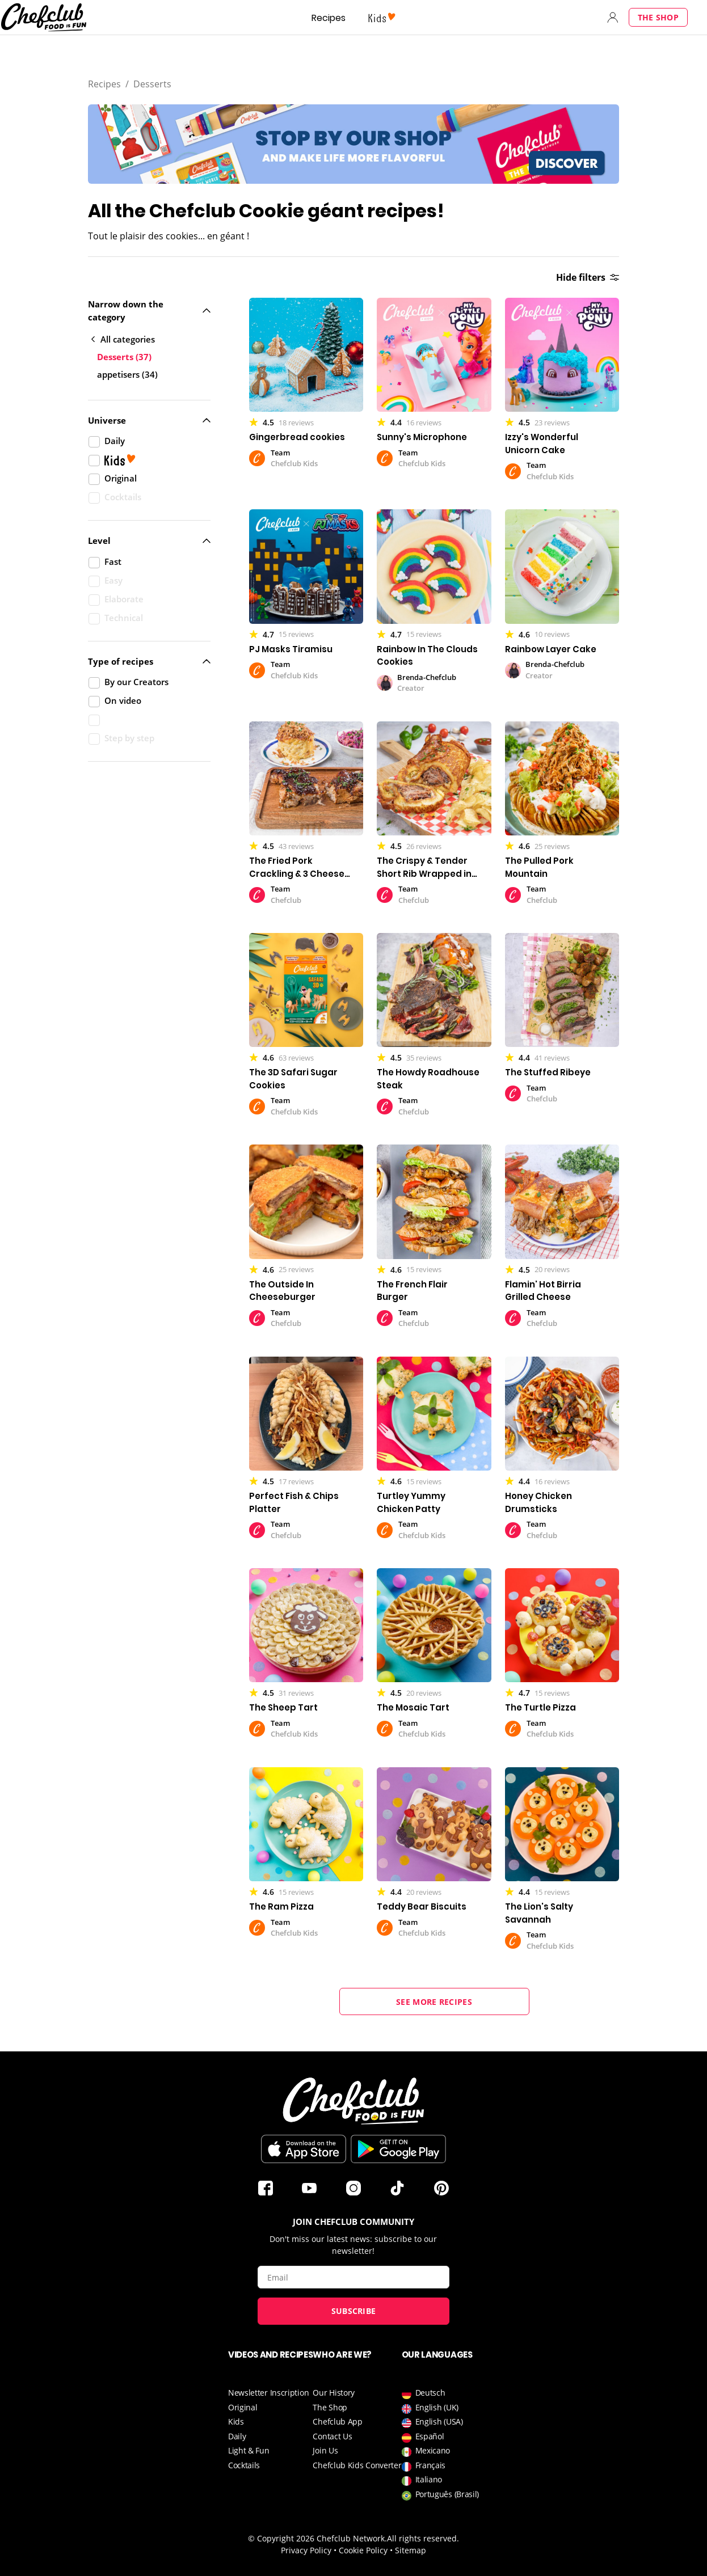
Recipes (329, 17)
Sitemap (410, 2550)
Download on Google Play (398, 2149)
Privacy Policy (306, 2550)
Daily (237, 2436)
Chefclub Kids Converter (357, 2465)
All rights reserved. (423, 2538)
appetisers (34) (127, 374)
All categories (123, 339)
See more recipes (434, 2001)
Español (423, 2436)
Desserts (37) (124, 356)
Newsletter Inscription (268, 2392)
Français (424, 2465)
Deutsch (423, 2392)
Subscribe (353, 2310)
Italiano (422, 2479)
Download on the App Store (303, 2149)
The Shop (658, 17)
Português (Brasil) (440, 2494)
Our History (334, 2392)
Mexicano (426, 2450)
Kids (236, 2421)
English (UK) (430, 2407)
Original (243, 2407)
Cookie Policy (363, 2550)
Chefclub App (337, 2421)
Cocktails (244, 2465)
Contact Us (332, 2436)
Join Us (325, 2450)
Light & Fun (249, 2450)
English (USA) (432, 2421)
